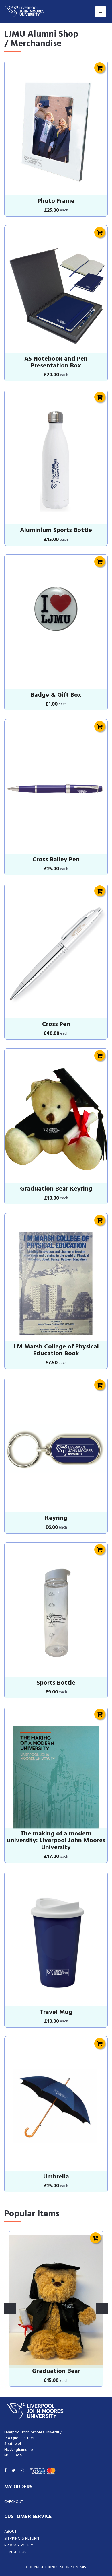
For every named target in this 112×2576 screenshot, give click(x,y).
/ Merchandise (32, 44)
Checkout (13, 2502)
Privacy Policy (18, 2545)
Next (102, 2308)
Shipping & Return (21, 2538)
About (10, 2531)
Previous (10, 2308)
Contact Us (15, 2552)
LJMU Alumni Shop (41, 34)
